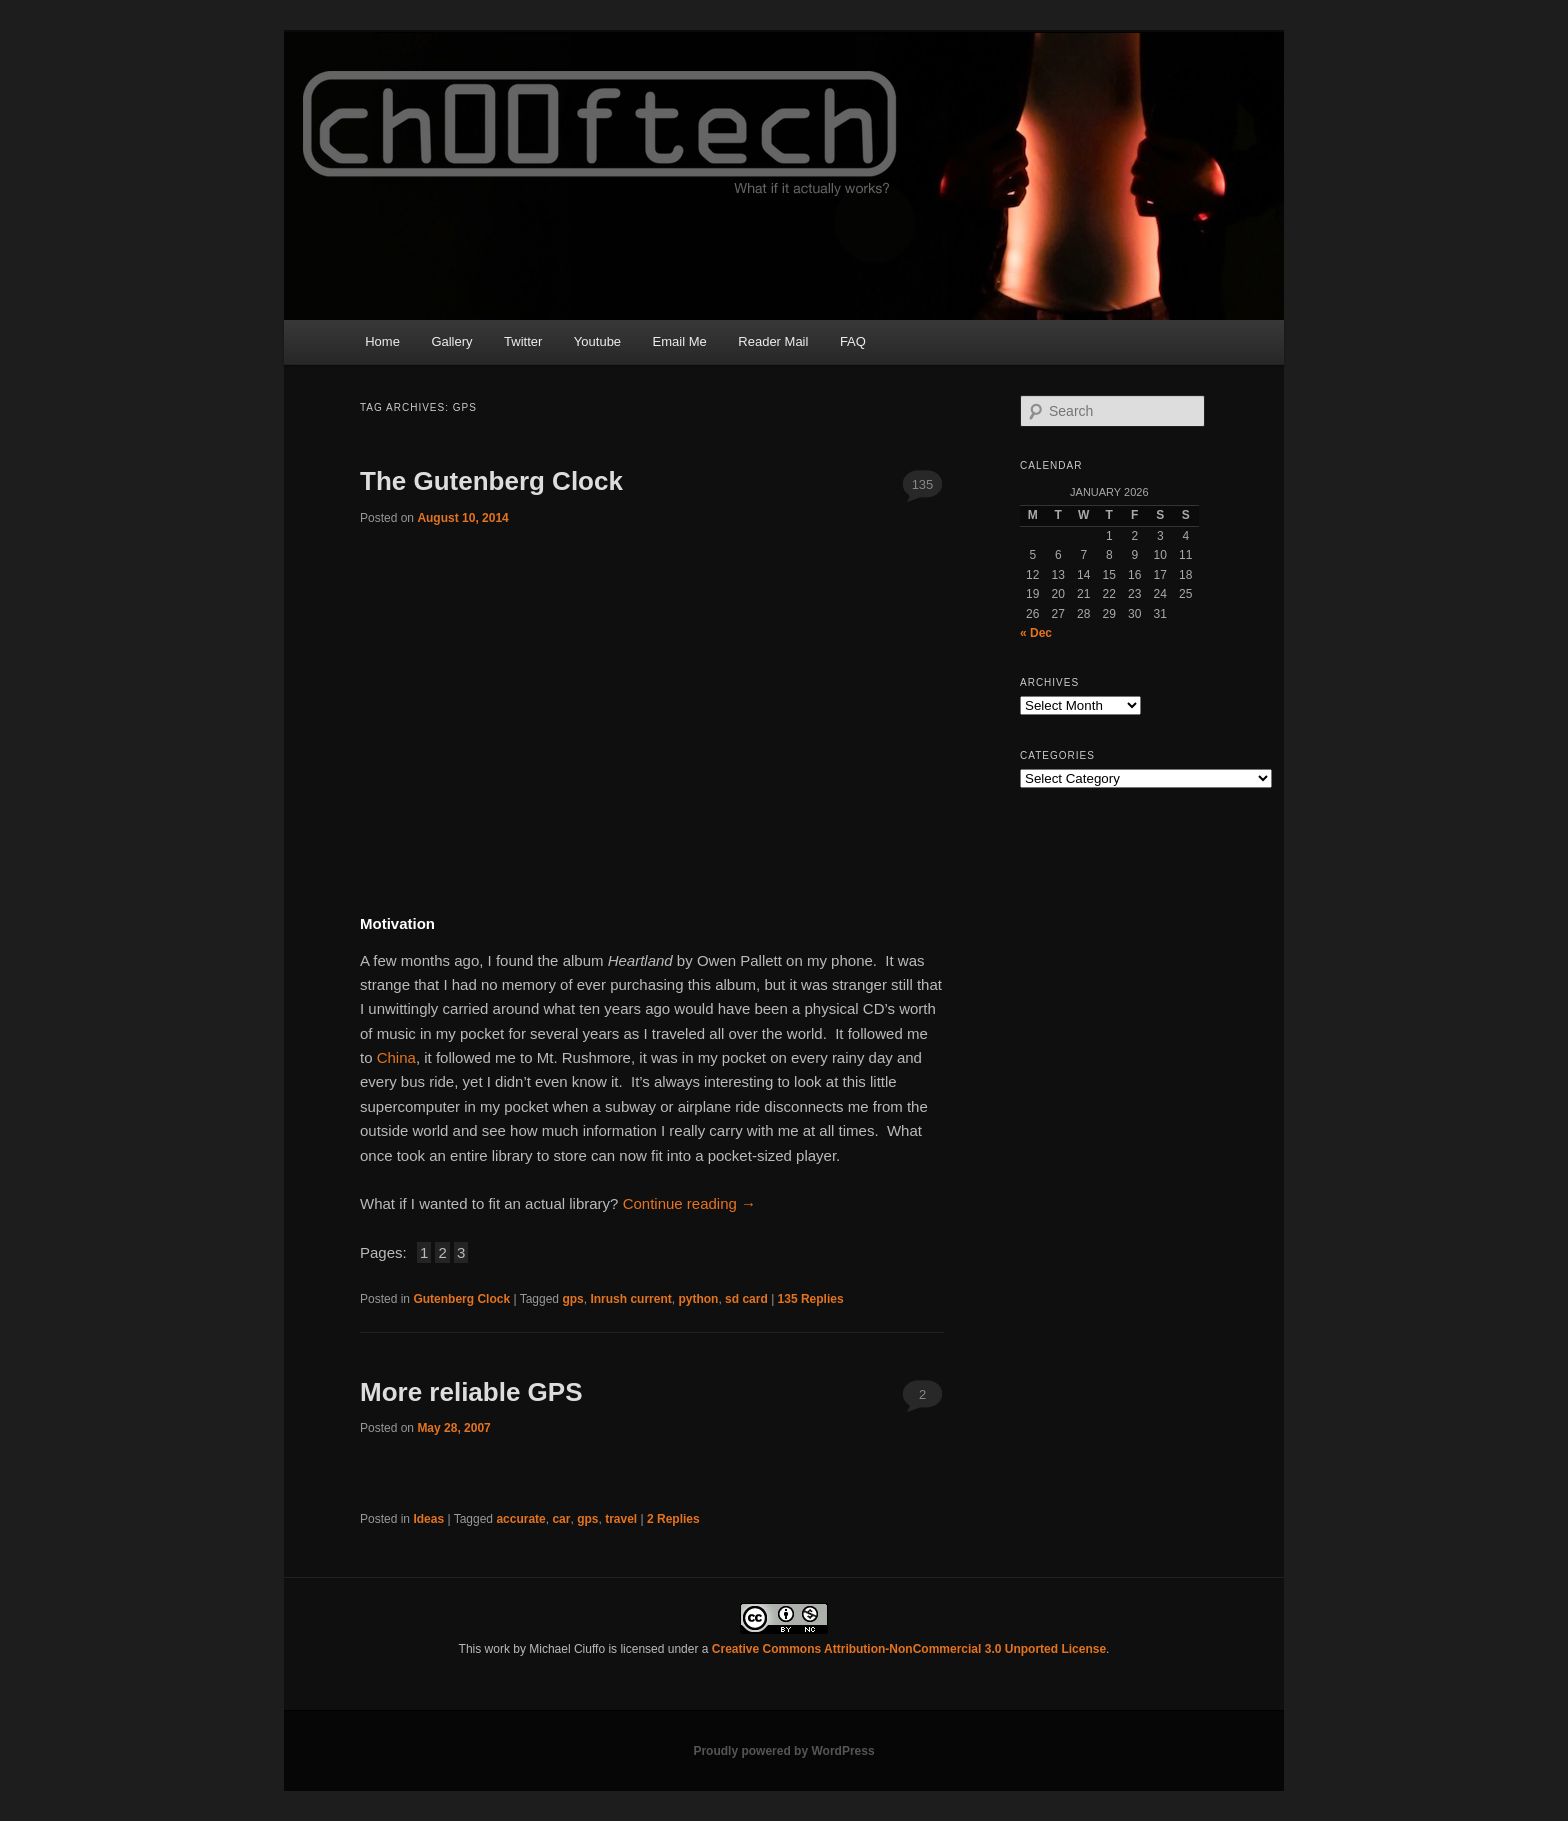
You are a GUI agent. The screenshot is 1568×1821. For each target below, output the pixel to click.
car (561, 1519)
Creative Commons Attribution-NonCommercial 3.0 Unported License (909, 1649)
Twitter (523, 341)
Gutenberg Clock (461, 1299)
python (698, 1299)
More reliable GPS (471, 1392)
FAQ (853, 341)
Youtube (597, 341)
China (396, 1057)
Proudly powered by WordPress (783, 1751)
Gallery (451, 341)
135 (923, 484)
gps (572, 1299)
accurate (520, 1519)
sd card (746, 1299)
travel (621, 1519)
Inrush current (630, 1299)
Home (382, 341)
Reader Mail (773, 341)
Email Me (680, 341)
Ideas (428, 1519)
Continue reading (689, 1203)
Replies (811, 1299)
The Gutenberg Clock (491, 481)
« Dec (1036, 633)
